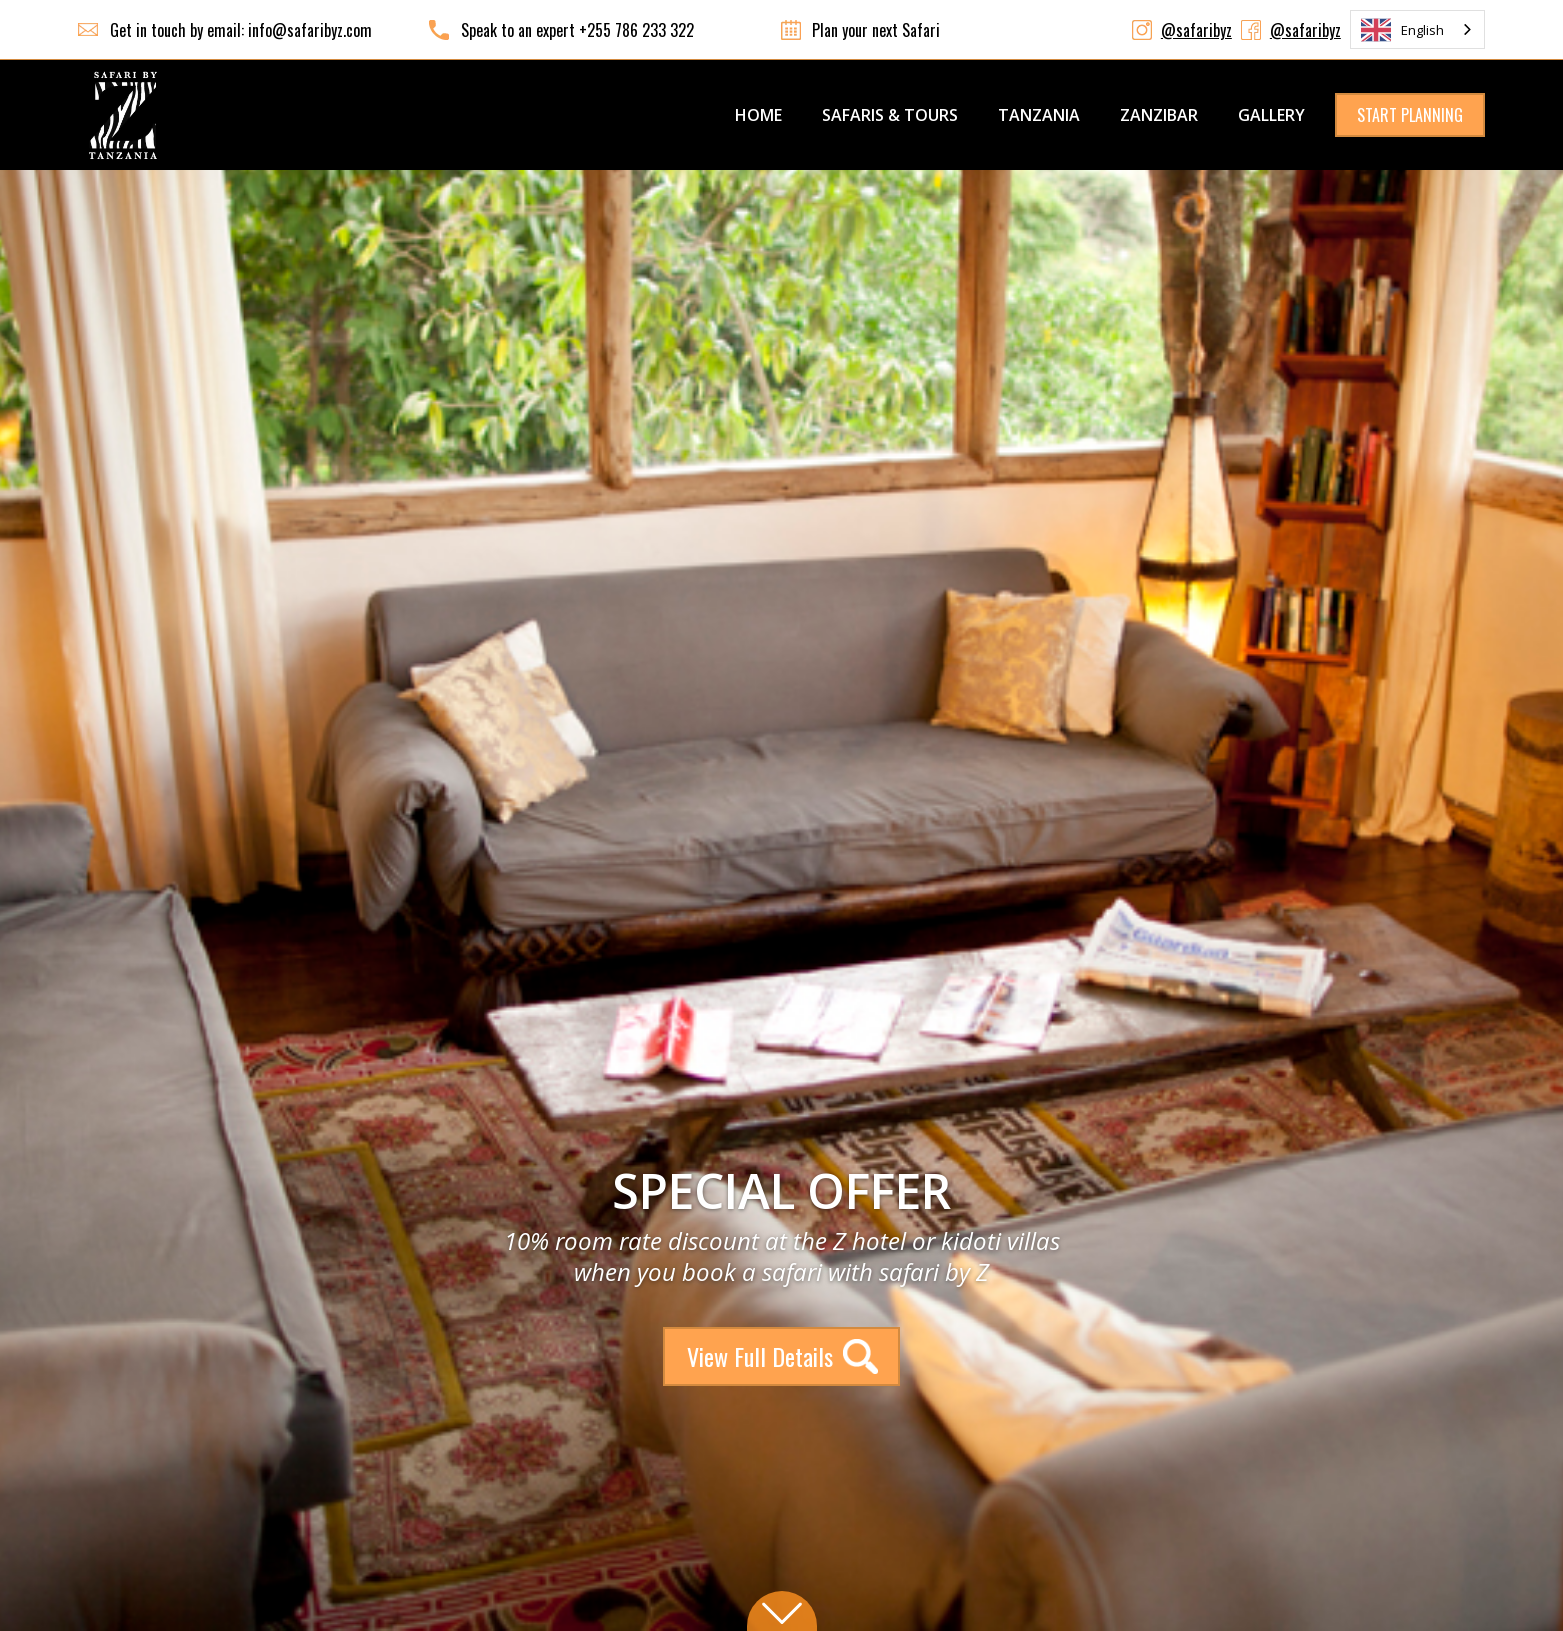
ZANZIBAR (1159, 115)
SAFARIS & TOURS (890, 115)
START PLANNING (1410, 115)
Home (758, 115)
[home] (123, 115)
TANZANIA (1039, 115)
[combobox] (1417, 29)
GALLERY (1271, 115)
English (1402, 30)
